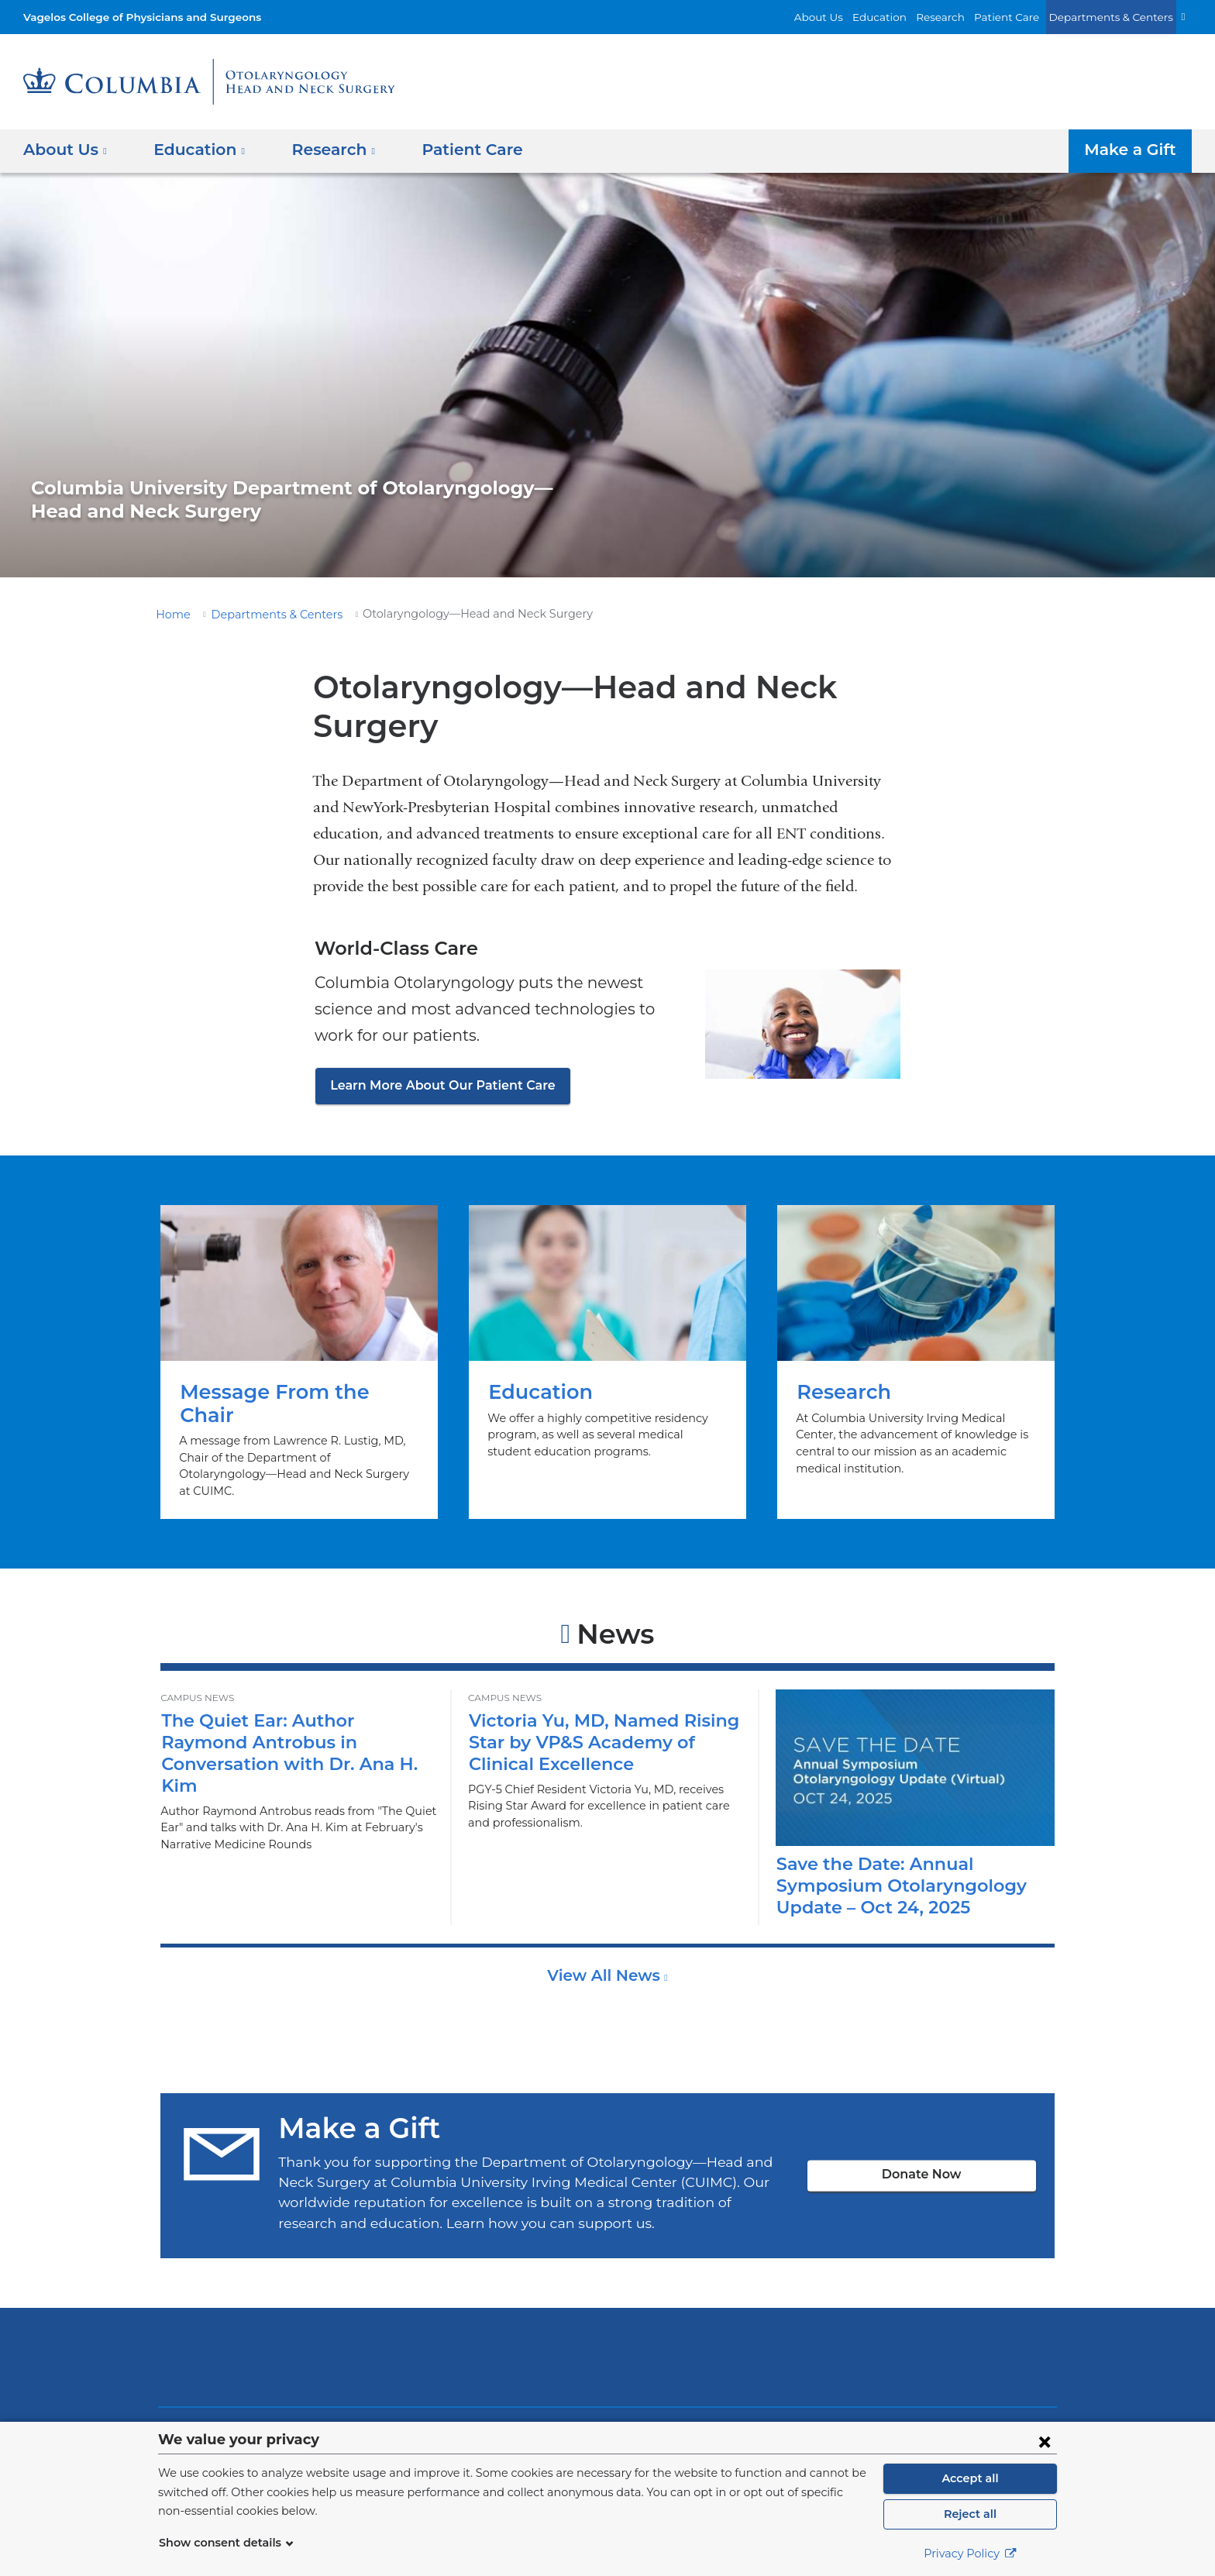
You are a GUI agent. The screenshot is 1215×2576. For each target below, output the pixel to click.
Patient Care (1023, 16)
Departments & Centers (1118, 16)
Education (906, 16)
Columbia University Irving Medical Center (397, 2318)
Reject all (969, 2514)
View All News (605, 1935)
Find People (356, 2410)
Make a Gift (1134, 149)
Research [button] (322, 149)
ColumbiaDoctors (831, 2318)
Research (962, 16)
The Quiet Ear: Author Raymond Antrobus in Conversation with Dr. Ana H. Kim (293, 1702)
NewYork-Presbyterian (608, 2328)
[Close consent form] (1044, 2441)
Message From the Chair (298, 1342)
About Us (852, 16)
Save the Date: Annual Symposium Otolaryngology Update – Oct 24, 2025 (892, 1845)
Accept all (970, 2478)
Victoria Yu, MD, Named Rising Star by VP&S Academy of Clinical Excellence (594, 1702)
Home (170, 614)
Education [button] (194, 149)
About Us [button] (65, 149)
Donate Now (921, 2135)
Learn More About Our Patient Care (433, 1085)
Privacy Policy (970, 2553)
